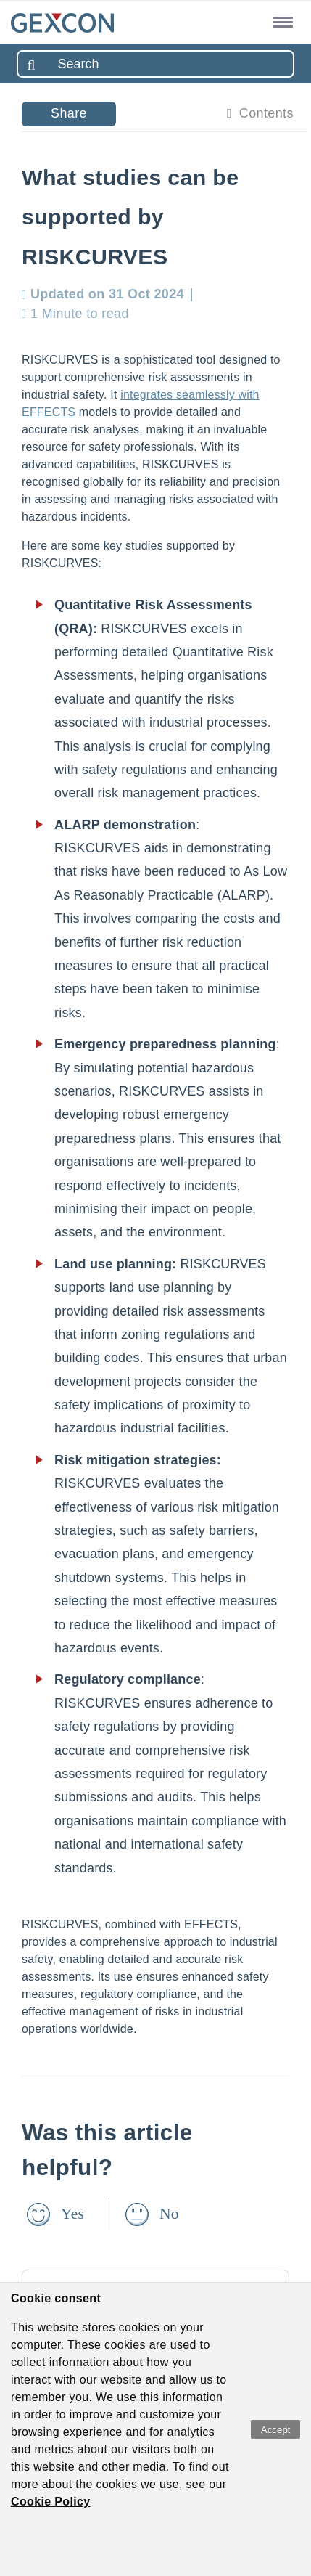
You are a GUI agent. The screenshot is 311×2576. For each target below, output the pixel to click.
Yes (72, 2213)
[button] (280, 21)
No (169, 2213)
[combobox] (155, 64)
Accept (276, 2429)
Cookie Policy (51, 2501)
